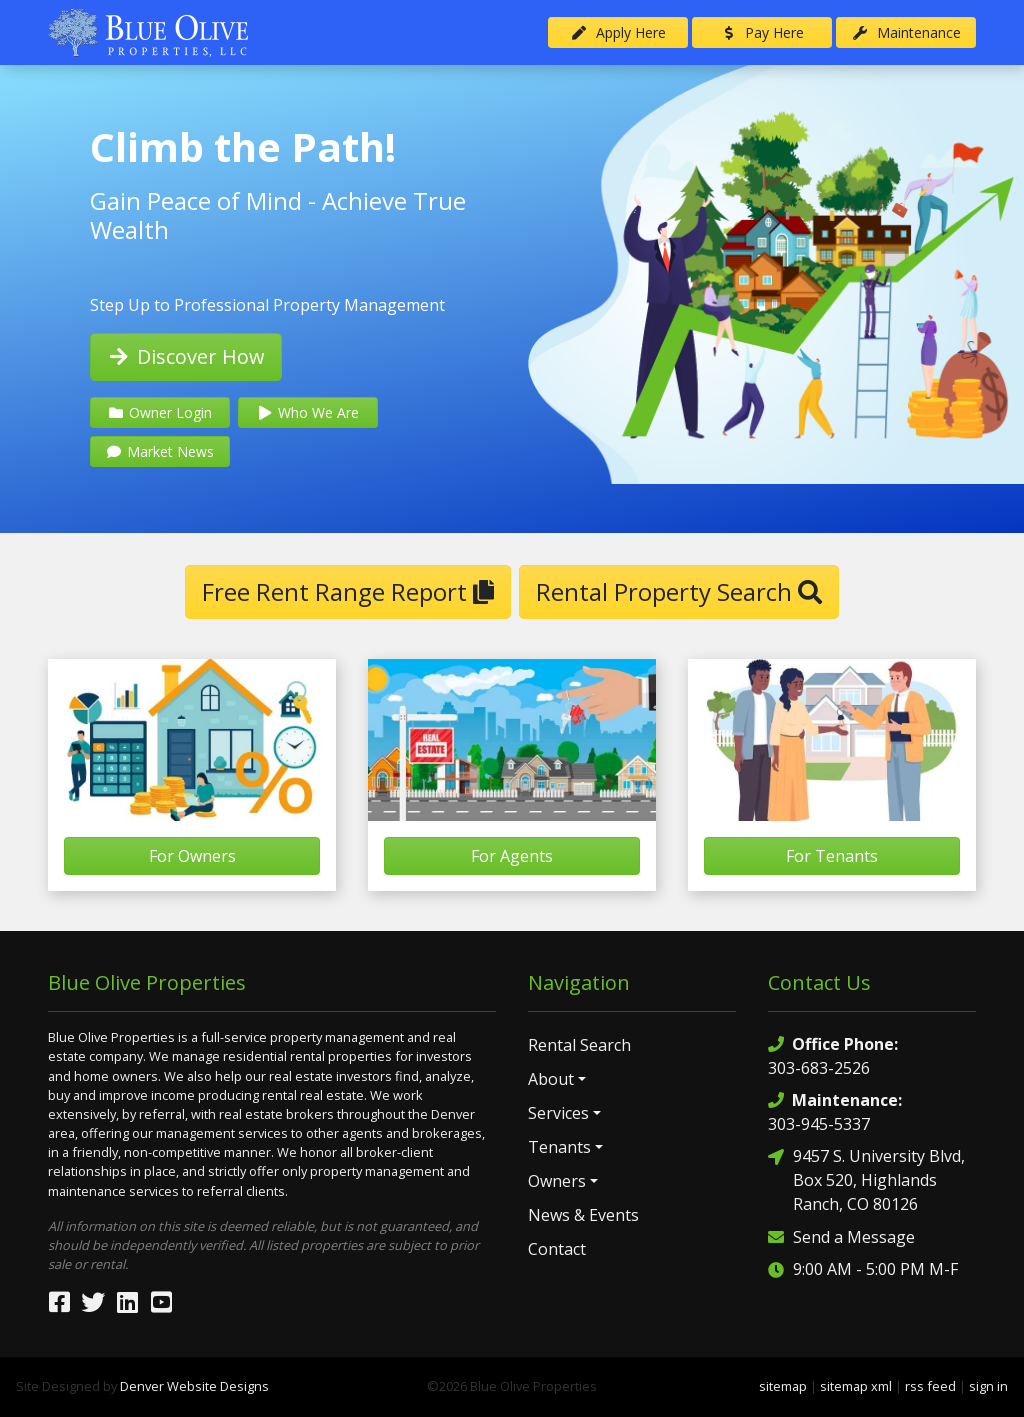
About (551, 1079)
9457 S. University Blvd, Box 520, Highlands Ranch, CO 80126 (866, 1179)
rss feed (930, 1386)
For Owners (192, 856)
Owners (557, 1181)
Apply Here (618, 32)
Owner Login (159, 412)
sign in (988, 1386)
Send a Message (841, 1236)
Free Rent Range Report (348, 591)
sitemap (783, 1386)
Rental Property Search (679, 591)
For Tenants (832, 856)
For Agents (512, 856)
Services (558, 1113)
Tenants (559, 1147)
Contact (557, 1249)
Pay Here (762, 32)
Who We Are (307, 412)
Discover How (186, 356)
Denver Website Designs (194, 1386)
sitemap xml (856, 1386)
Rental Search (579, 1045)
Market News (159, 451)
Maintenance (906, 32)
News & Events (583, 1215)
